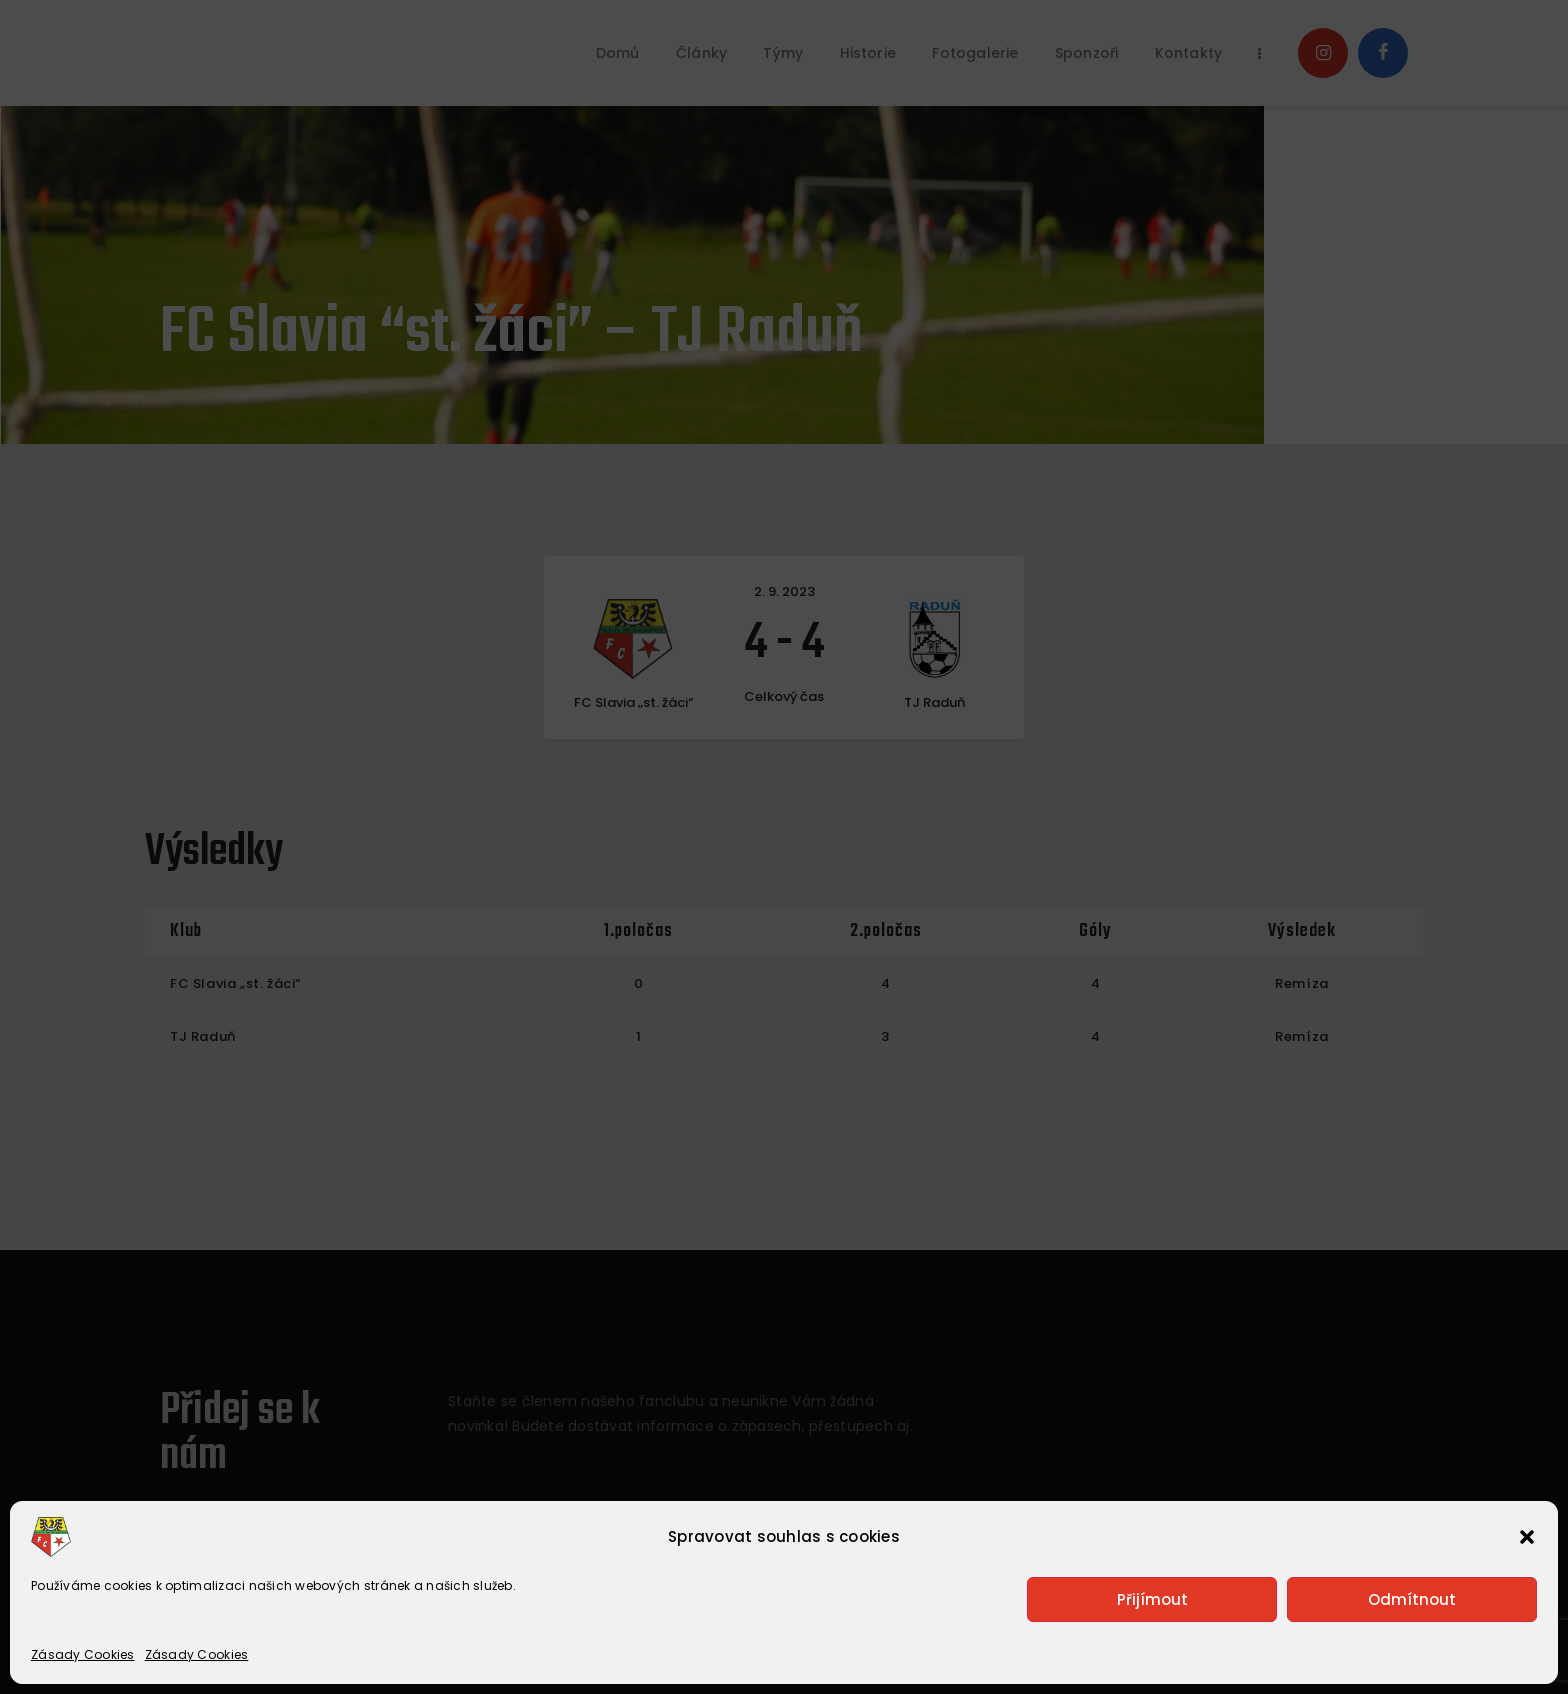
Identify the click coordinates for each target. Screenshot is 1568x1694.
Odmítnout (1412, 1599)
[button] (1527, 1537)
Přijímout (1152, 1599)
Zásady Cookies (83, 1654)
